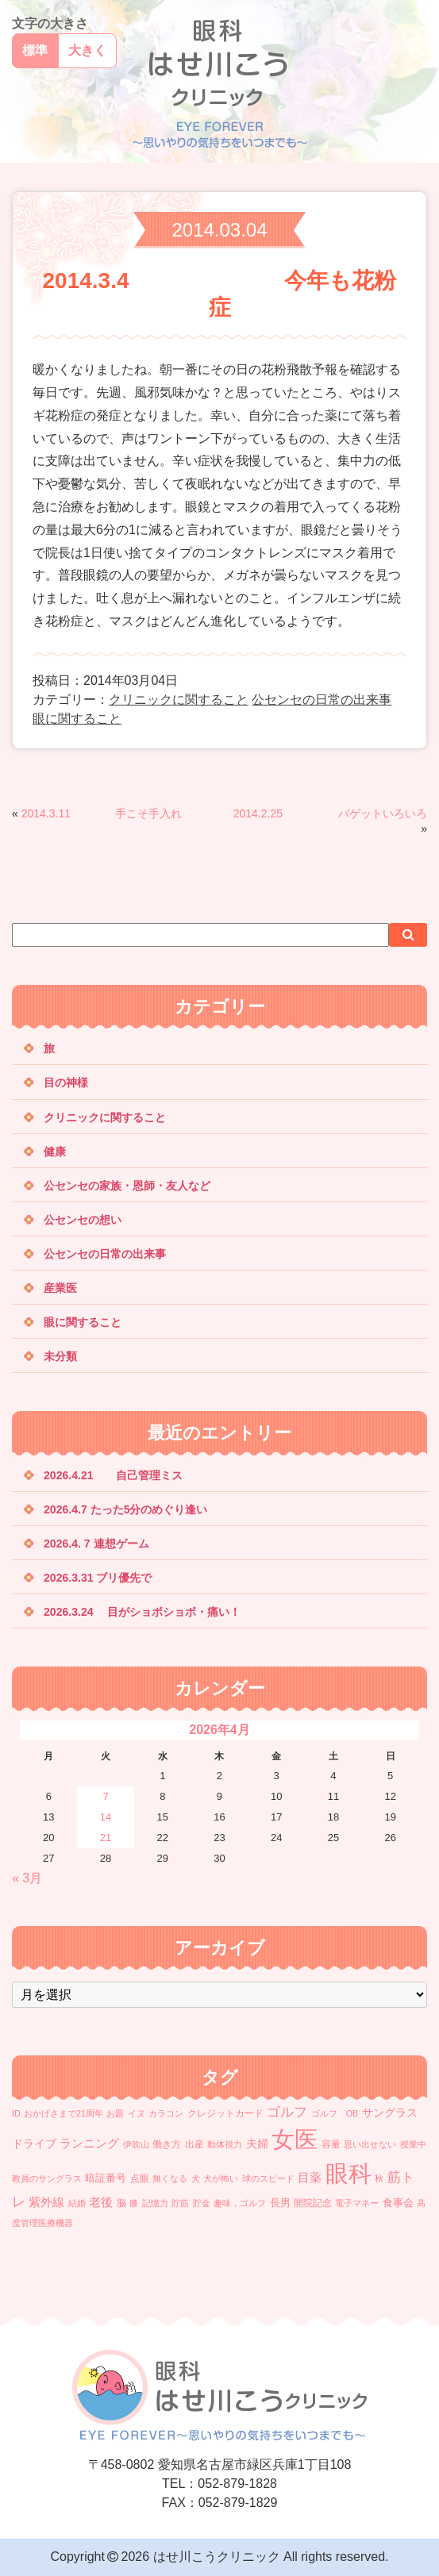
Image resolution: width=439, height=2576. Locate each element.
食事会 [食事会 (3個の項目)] (398, 2203)
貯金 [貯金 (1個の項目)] (201, 2203)
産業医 (60, 1288)
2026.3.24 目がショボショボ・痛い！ (142, 1611)
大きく (87, 50)
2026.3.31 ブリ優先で (98, 1577)
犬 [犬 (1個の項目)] (195, 2178)
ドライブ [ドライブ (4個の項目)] (34, 2143)
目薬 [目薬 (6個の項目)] (310, 2177)
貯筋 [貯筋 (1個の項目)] (180, 2203)
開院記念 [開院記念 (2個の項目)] (313, 2203)
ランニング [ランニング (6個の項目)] (89, 2143)
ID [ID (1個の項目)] (16, 2113)
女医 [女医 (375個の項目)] (294, 2139)
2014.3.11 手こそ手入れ (168, 813)
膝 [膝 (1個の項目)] (133, 2203)
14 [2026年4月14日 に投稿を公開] (105, 1817)
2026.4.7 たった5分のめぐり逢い (125, 1509)
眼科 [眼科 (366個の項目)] (348, 2173)
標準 (35, 50)
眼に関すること (77, 718)
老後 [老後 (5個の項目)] (101, 2202)
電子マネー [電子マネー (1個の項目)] (357, 2203)
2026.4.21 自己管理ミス (113, 1475)
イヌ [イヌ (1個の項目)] (136, 2113)
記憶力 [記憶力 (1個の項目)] (155, 2203)
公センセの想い (82, 1219)
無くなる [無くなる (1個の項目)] (169, 2178)
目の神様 (66, 1082)
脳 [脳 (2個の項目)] (121, 2203)
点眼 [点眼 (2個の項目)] (139, 2178)
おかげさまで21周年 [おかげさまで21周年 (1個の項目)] (63, 2113)
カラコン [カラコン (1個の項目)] (165, 2113)
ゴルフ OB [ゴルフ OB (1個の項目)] (334, 2113)
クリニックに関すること (178, 699)
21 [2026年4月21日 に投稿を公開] (105, 1838)
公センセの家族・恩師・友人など (127, 1185)
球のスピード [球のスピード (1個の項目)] (268, 2178)
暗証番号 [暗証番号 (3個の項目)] (105, 2178)
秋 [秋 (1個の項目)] (379, 2178)
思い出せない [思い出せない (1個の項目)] (370, 2144)
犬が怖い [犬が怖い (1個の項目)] (220, 2178)
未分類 (60, 1356)
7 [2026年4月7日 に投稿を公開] (105, 1796)
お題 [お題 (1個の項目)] (115, 2113)
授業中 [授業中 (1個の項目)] (413, 2144)
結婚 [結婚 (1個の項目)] (77, 2203)
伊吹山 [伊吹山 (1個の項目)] (136, 2144)
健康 (55, 1151)
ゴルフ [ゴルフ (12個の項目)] (287, 2112)
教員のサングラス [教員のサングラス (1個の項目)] (47, 2178)
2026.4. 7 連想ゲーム (96, 1543)
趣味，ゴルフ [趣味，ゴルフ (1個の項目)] (240, 2203)
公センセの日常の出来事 (321, 699)
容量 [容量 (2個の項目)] (331, 2144)
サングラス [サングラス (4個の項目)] (390, 2112)
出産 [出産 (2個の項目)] (194, 2144)
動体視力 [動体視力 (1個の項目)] (224, 2144)
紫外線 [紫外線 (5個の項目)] (46, 2202)
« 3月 (27, 1878)
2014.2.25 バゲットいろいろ (330, 813)
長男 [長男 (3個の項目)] (280, 2203)
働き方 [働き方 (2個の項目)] (166, 2144)
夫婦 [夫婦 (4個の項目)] (257, 2143)
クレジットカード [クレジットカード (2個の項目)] (225, 2113)
